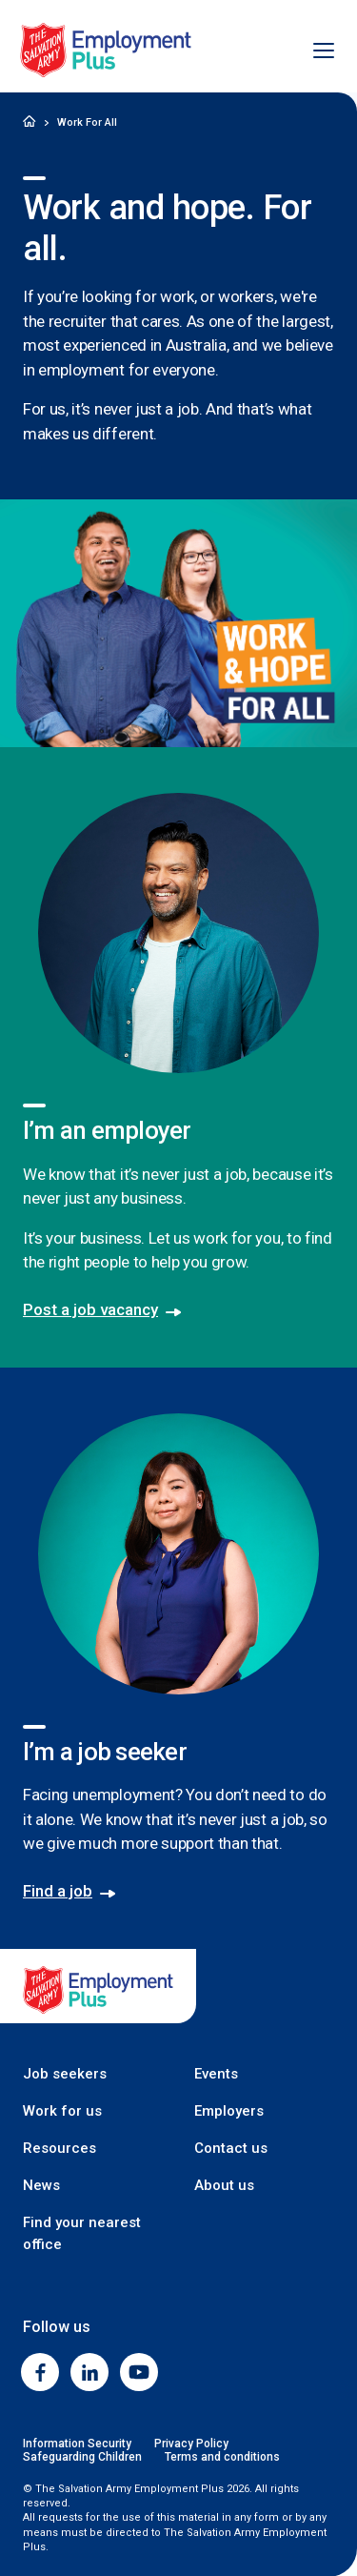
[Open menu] (313, 50)
